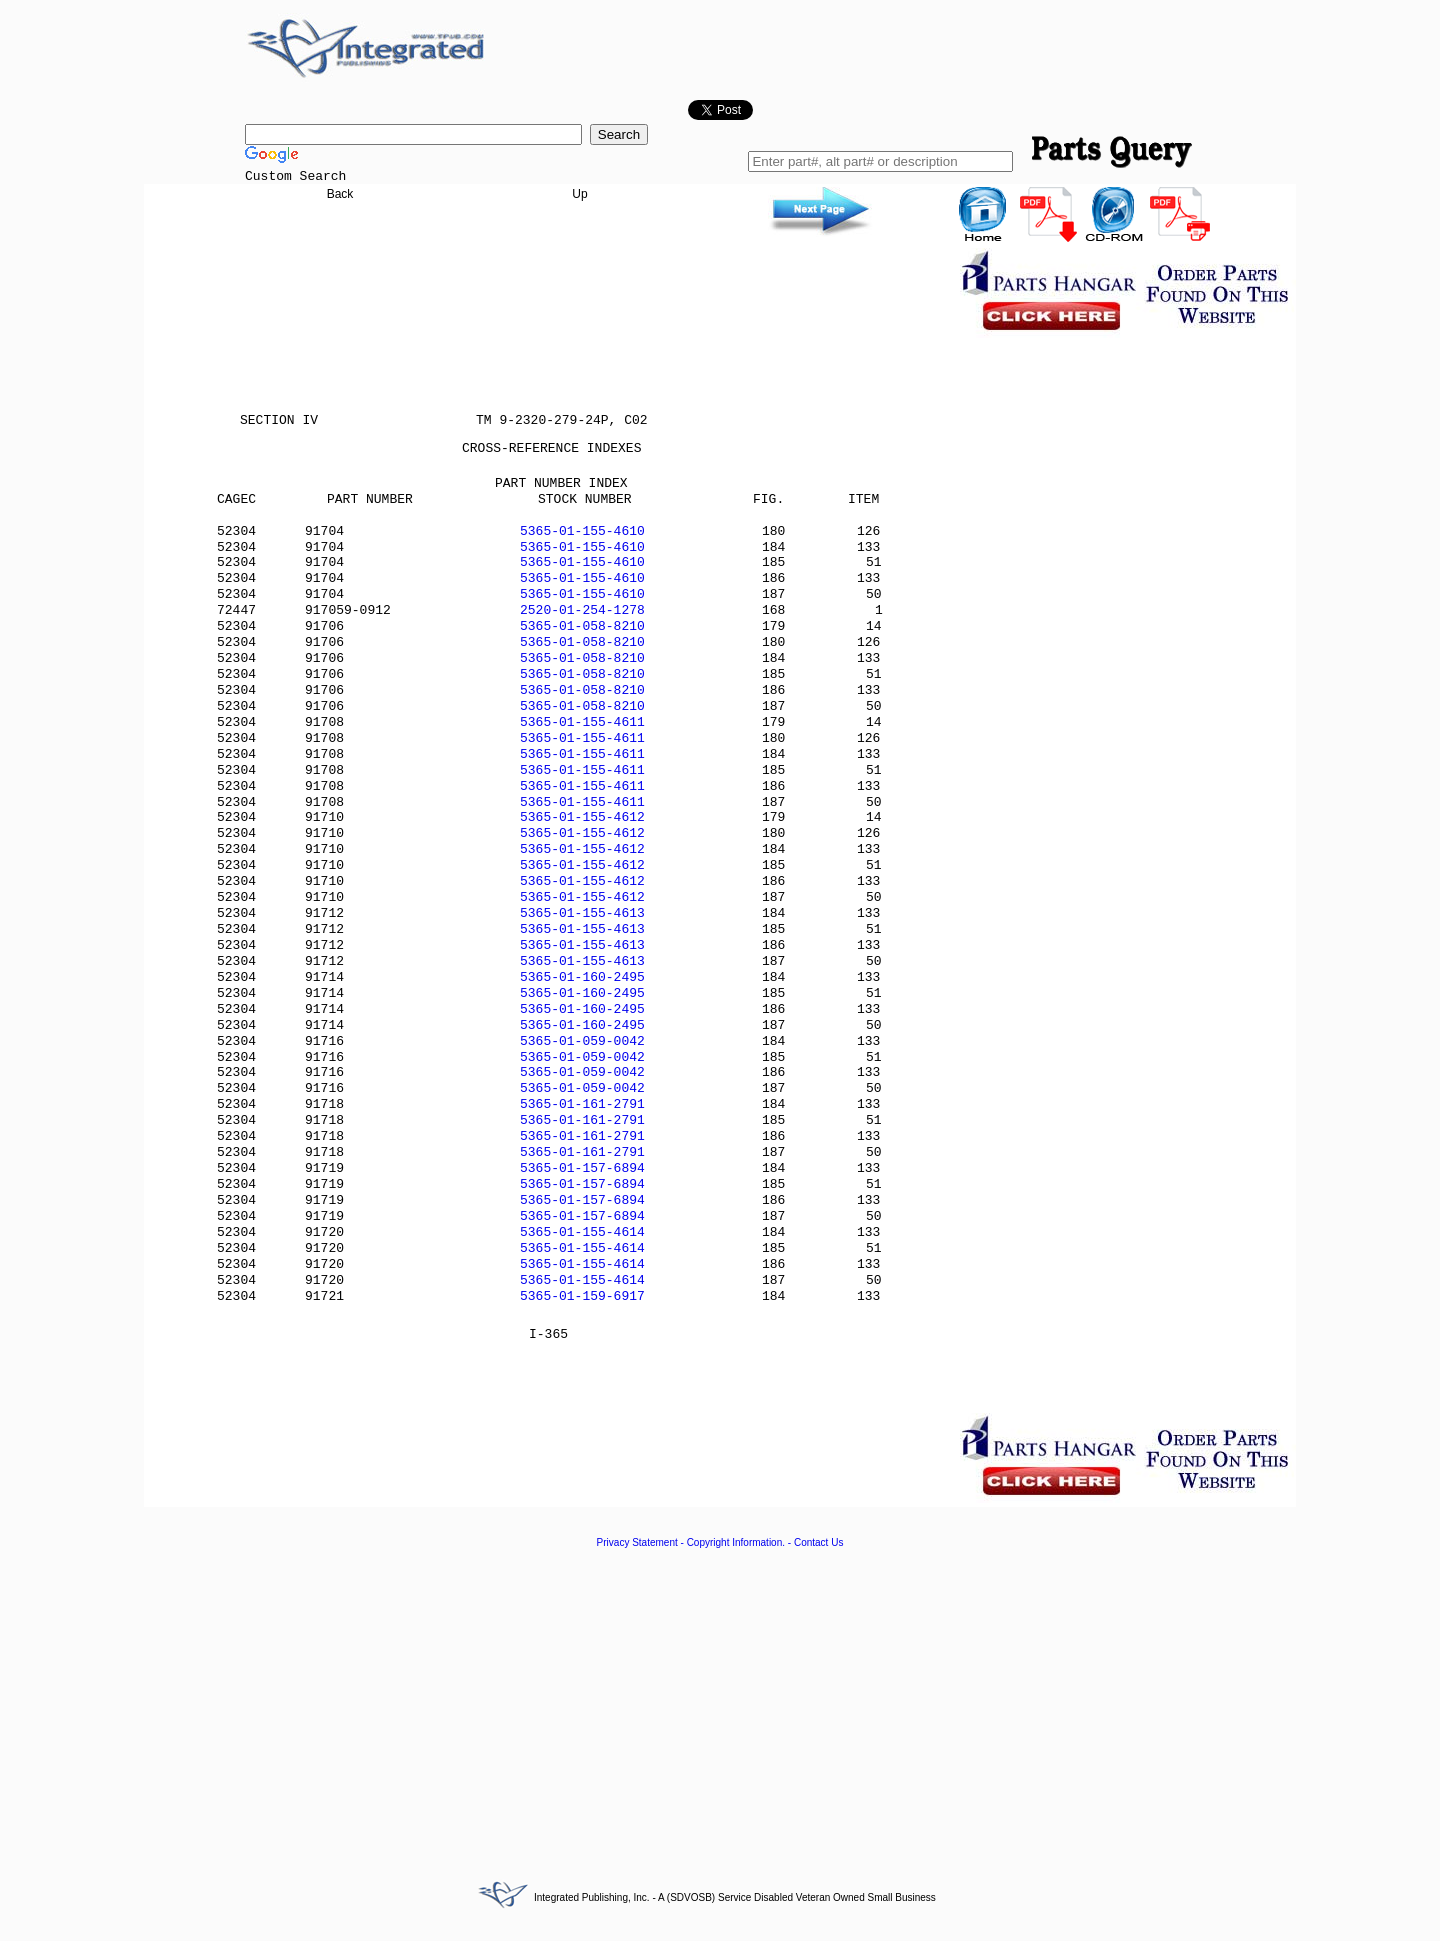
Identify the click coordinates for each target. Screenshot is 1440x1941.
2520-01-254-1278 (582, 610)
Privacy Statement (637, 1542)
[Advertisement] (720, 1703)
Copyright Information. (736, 1542)
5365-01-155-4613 (582, 913)
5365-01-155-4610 (582, 531)
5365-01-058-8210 (582, 626)
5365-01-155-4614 (582, 1232)
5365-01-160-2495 (582, 977)
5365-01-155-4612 (582, 817)
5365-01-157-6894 (582, 1168)
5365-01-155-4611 (582, 722)
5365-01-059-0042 (582, 1041)
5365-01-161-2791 (582, 1104)
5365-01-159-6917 (582, 1296)
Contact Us (818, 1542)
